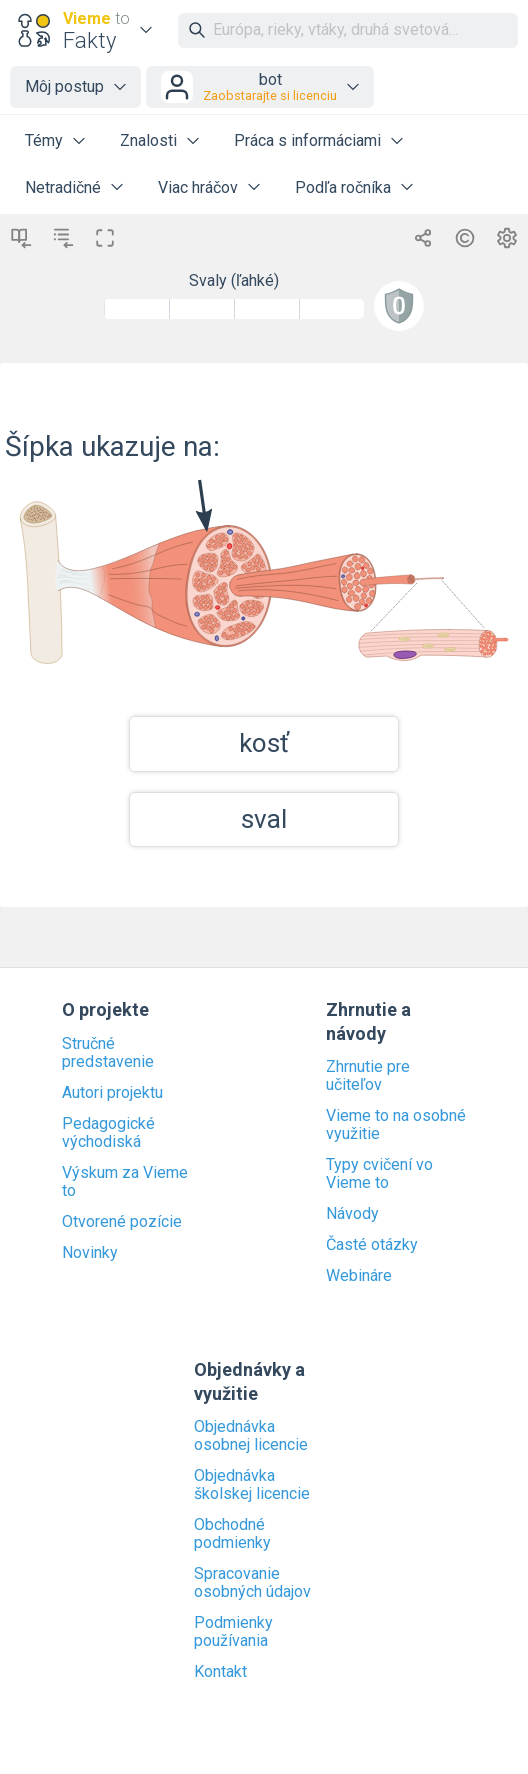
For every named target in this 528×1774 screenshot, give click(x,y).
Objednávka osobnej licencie (251, 1436)
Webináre (359, 1276)
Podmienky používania (233, 1632)
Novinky (90, 1253)
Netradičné (63, 187)
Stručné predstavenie (108, 1053)
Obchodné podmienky (232, 1534)
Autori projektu (112, 1093)
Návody (352, 1214)
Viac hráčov (198, 187)
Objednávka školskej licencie (252, 1485)
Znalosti (148, 140)
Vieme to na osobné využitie (396, 1125)
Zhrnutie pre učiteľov (368, 1076)
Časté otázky (372, 1245)
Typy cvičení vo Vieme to (379, 1174)
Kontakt (220, 1672)
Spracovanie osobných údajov (252, 1583)
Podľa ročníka (343, 187)
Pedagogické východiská (108, 1133)
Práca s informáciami (307, 140)
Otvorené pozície (122, 1222)
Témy (44, 140)
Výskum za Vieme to (125, 1182)
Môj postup (64, 86)
